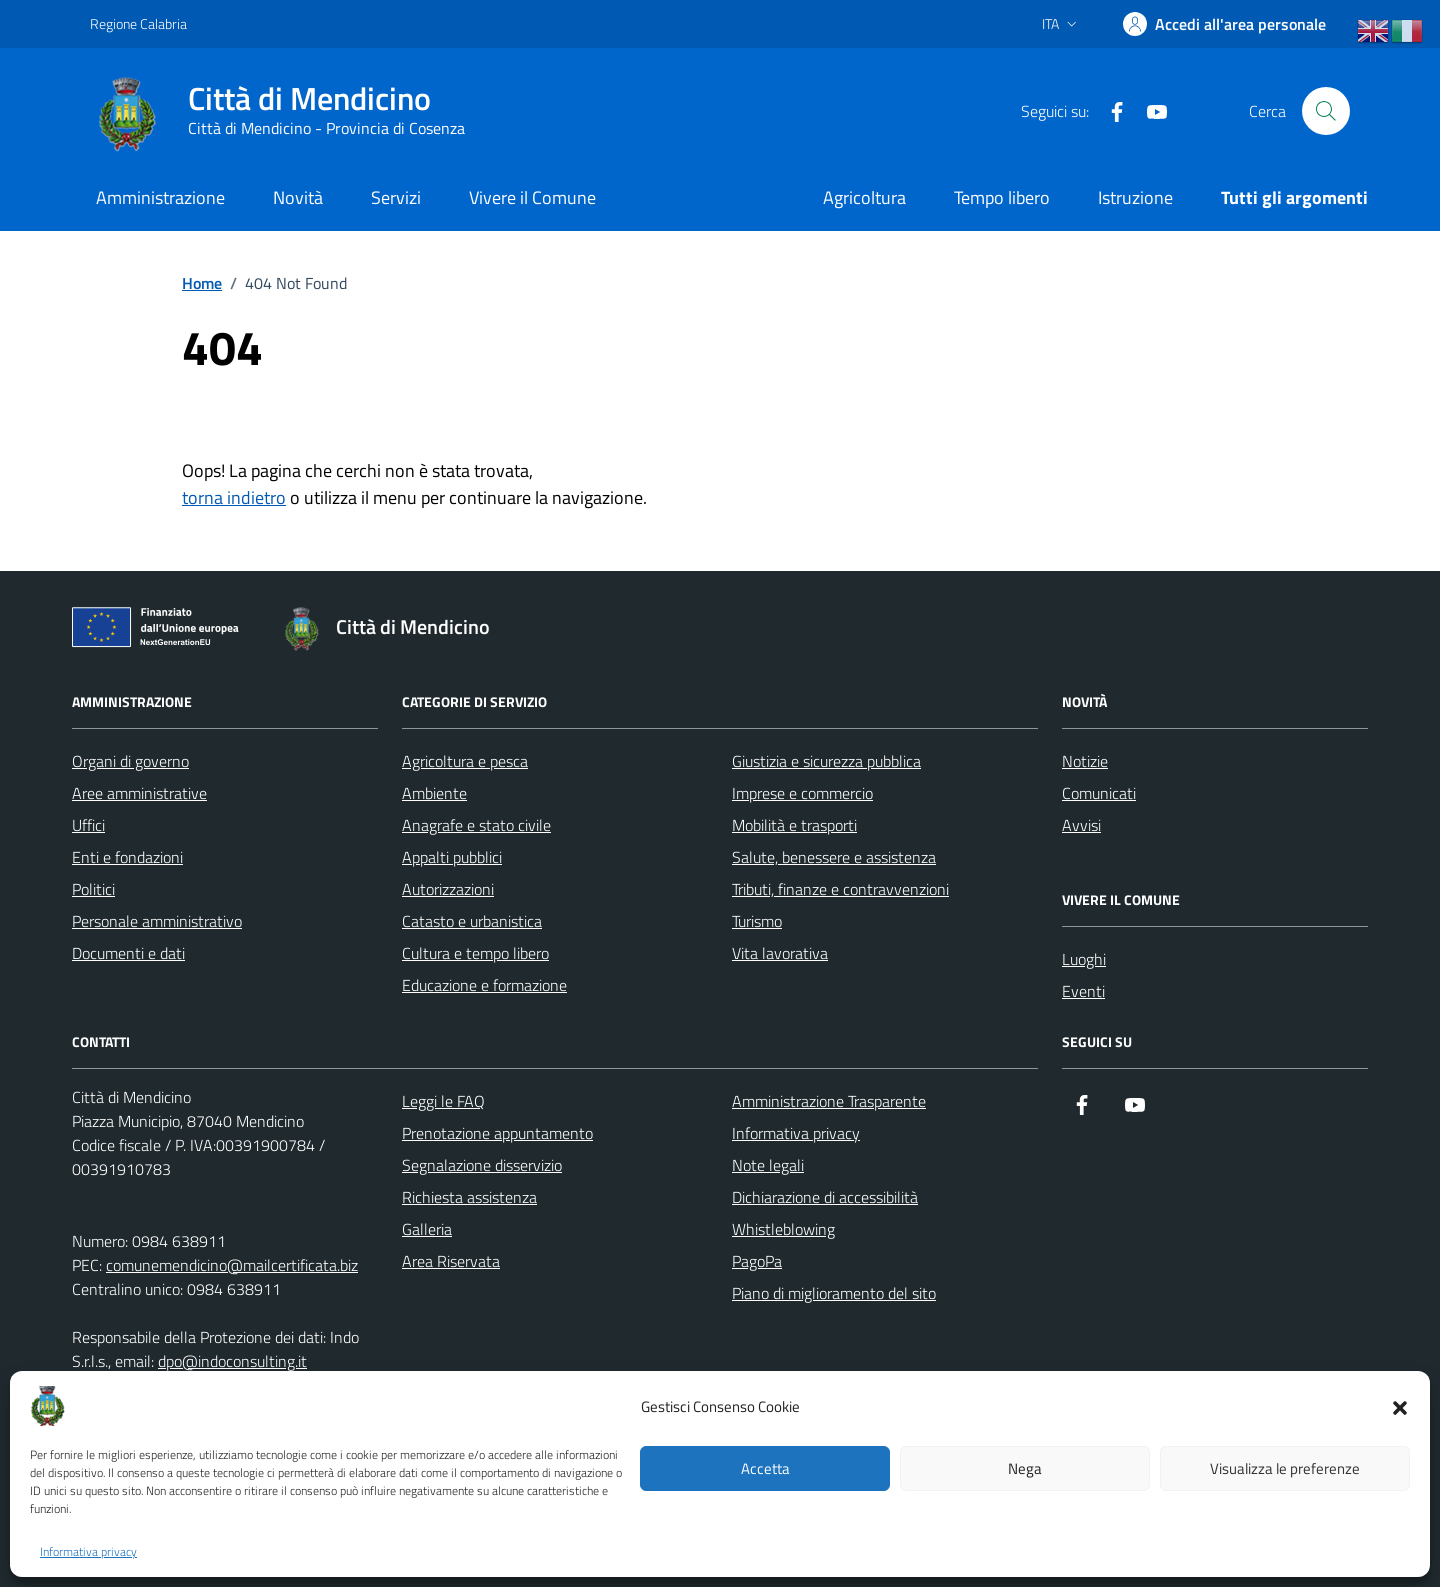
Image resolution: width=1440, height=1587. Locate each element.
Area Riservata (451, 1261)
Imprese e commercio (802, 793)
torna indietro (234, 497)
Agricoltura (864, 197)
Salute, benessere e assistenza (834, 857)
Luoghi (1084, 959)
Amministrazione (160, 197)
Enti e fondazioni (127, 857)
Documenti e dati (128, 953)
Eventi (1083, 991)
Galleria (427, 1229)
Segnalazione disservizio (482, 1165)
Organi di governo (130, 761)
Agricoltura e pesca (465, 761)
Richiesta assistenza (469, 1197)
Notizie (1085, 761)
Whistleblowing (783, 1229)
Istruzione (1135, 197)
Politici (93, 889)
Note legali (768, 1165)
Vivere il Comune (532, 197)
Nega (1025, 1468)
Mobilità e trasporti (794, 825)
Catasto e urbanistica (472, 921)
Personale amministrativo (157, 921)
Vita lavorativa (780, 953)
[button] (1400, 1406)
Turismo (757, 921)
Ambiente (434, 793)
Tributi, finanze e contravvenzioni (840, 889)
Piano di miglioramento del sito (834, 1293)
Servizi (396, 197)
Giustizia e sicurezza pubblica (826, 761)
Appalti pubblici (452, 857)
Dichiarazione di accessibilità (825, 1197)
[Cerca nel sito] (1326, 111)
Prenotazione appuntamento (497, 1133)
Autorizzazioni (448, 889)
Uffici (88, 825)
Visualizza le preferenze (1285, 1468)
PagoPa (757, 1261)
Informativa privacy (88, 1552)
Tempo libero (1002, 197)
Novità (298, 197)
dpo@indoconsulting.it (232, 1361)
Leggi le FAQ (443, 1101)
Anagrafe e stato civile (476, 825)
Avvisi (1081, 825)
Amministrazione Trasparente (829, 1101)
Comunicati (1099, 793)
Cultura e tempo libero (475, 953)
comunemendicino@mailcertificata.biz (232, 1265)
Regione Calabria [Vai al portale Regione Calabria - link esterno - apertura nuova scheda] (138, 23)
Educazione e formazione (484, 985)
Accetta (765, 1468)
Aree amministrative (139, 793)
